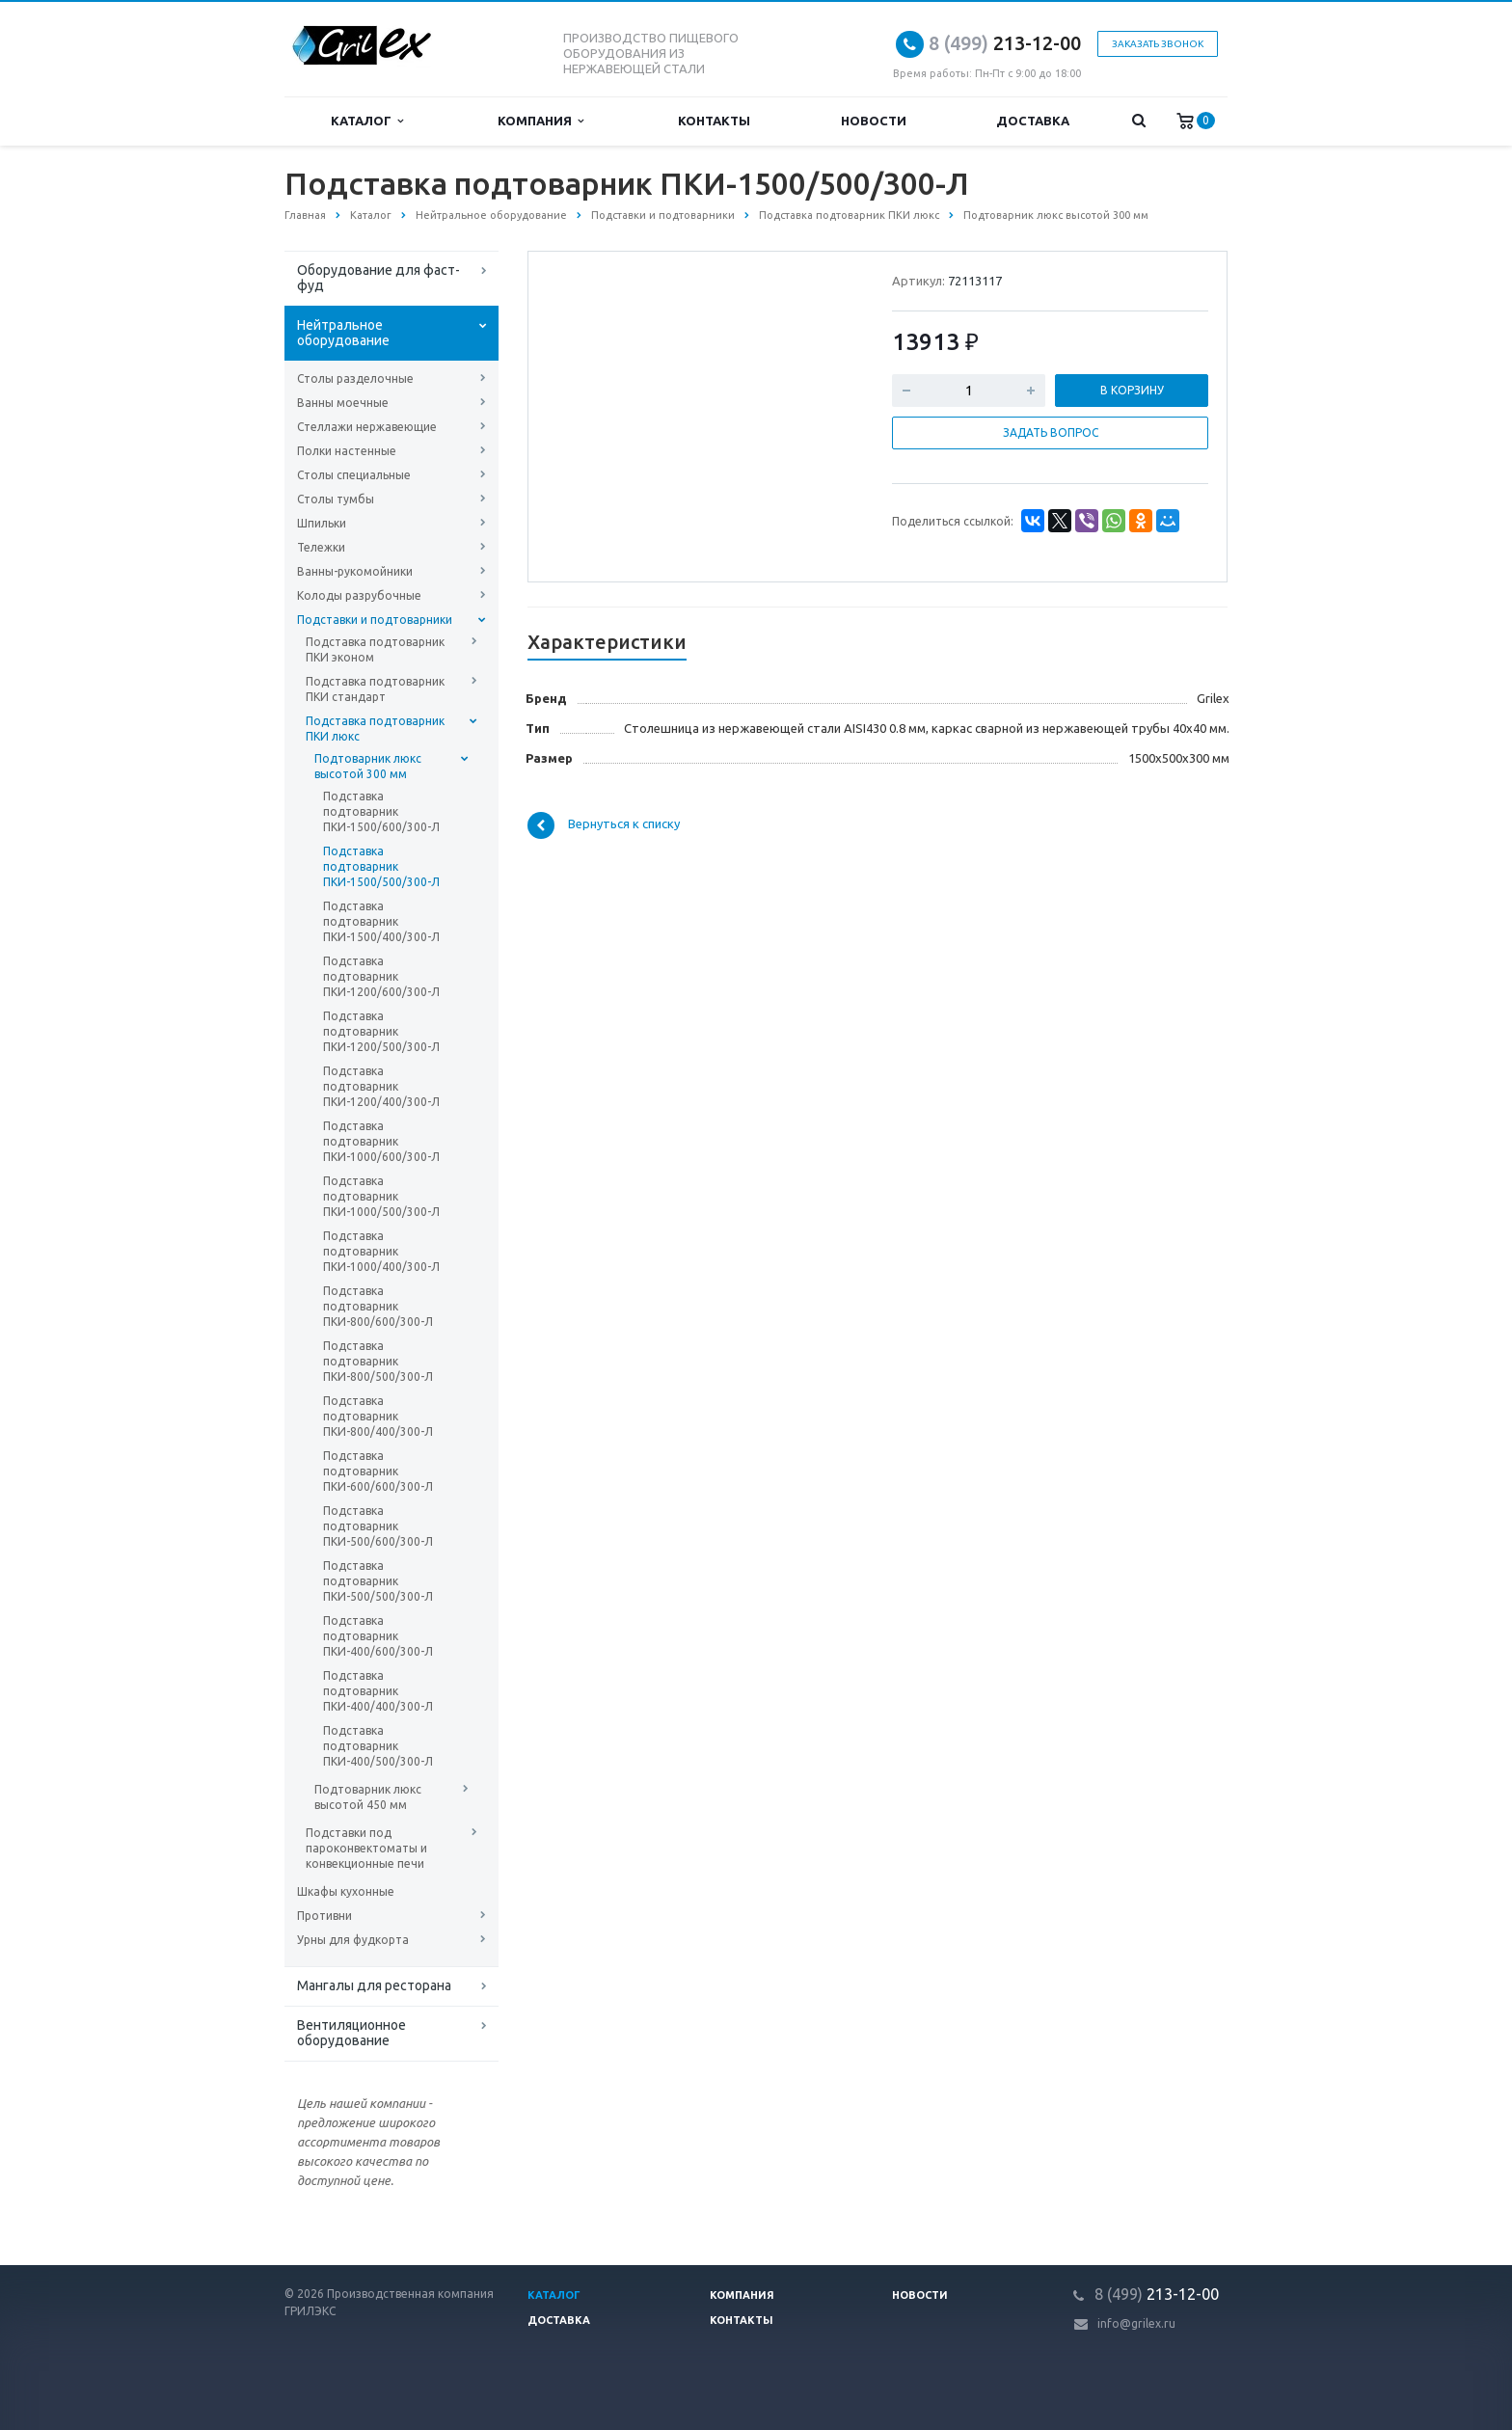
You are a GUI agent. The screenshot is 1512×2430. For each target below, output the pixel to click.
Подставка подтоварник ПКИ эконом (375, 649)
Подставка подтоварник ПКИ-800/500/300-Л (378, 1361)
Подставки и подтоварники (374, 619)
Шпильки (321, 523)
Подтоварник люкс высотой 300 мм (367, 766)
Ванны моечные (343, 402)
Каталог (367, 121)
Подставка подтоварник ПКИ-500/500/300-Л (378, 1581)
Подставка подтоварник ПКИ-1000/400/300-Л (381, 1251)
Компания (540, 121)
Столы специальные (354, 475)
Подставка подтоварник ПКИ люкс (375, 728)
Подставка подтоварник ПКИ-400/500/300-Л (378, 1746)
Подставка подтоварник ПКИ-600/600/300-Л (378, 1471)
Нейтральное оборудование (343, 332)
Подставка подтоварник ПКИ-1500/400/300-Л (381, 921)
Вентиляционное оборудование (351, 2032)
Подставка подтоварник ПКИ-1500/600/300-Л (381, 811)
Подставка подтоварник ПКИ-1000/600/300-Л (381, 1141)
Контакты (714, 120)
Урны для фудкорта (353, 1939)
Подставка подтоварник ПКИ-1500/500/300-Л (381, 866)
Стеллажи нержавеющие (367, 426)
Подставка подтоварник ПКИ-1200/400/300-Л (381, 1086)
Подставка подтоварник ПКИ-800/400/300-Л (378, 1416)
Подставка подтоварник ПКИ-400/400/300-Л (378, 1691)
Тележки (321, 547)
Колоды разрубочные (359, 595)
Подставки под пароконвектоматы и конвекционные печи (366, 1848)
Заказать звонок (1157, 44)
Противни (324, 1915)
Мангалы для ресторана (374, 1985)
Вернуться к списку (603, 825)
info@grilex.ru (1136, 2323)
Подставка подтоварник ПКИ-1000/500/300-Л (381, 1196)
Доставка (1032, 120)
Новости (873, 120)
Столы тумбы (335, 499)
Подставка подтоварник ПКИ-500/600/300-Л (378, 1526)
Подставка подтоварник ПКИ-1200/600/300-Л (381, 976)
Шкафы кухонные (345, 1891)
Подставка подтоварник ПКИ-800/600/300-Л (378, 1306)
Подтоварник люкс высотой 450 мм (367, 1797)
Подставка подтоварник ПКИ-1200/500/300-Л (381, 1031)
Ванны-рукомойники (355, 571)
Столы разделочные (355, 378)
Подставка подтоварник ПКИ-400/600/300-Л (378, 1636)
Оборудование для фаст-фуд (378, 277)
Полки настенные (346, 451)
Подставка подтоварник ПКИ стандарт (375, 689)
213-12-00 (1005, 43)
